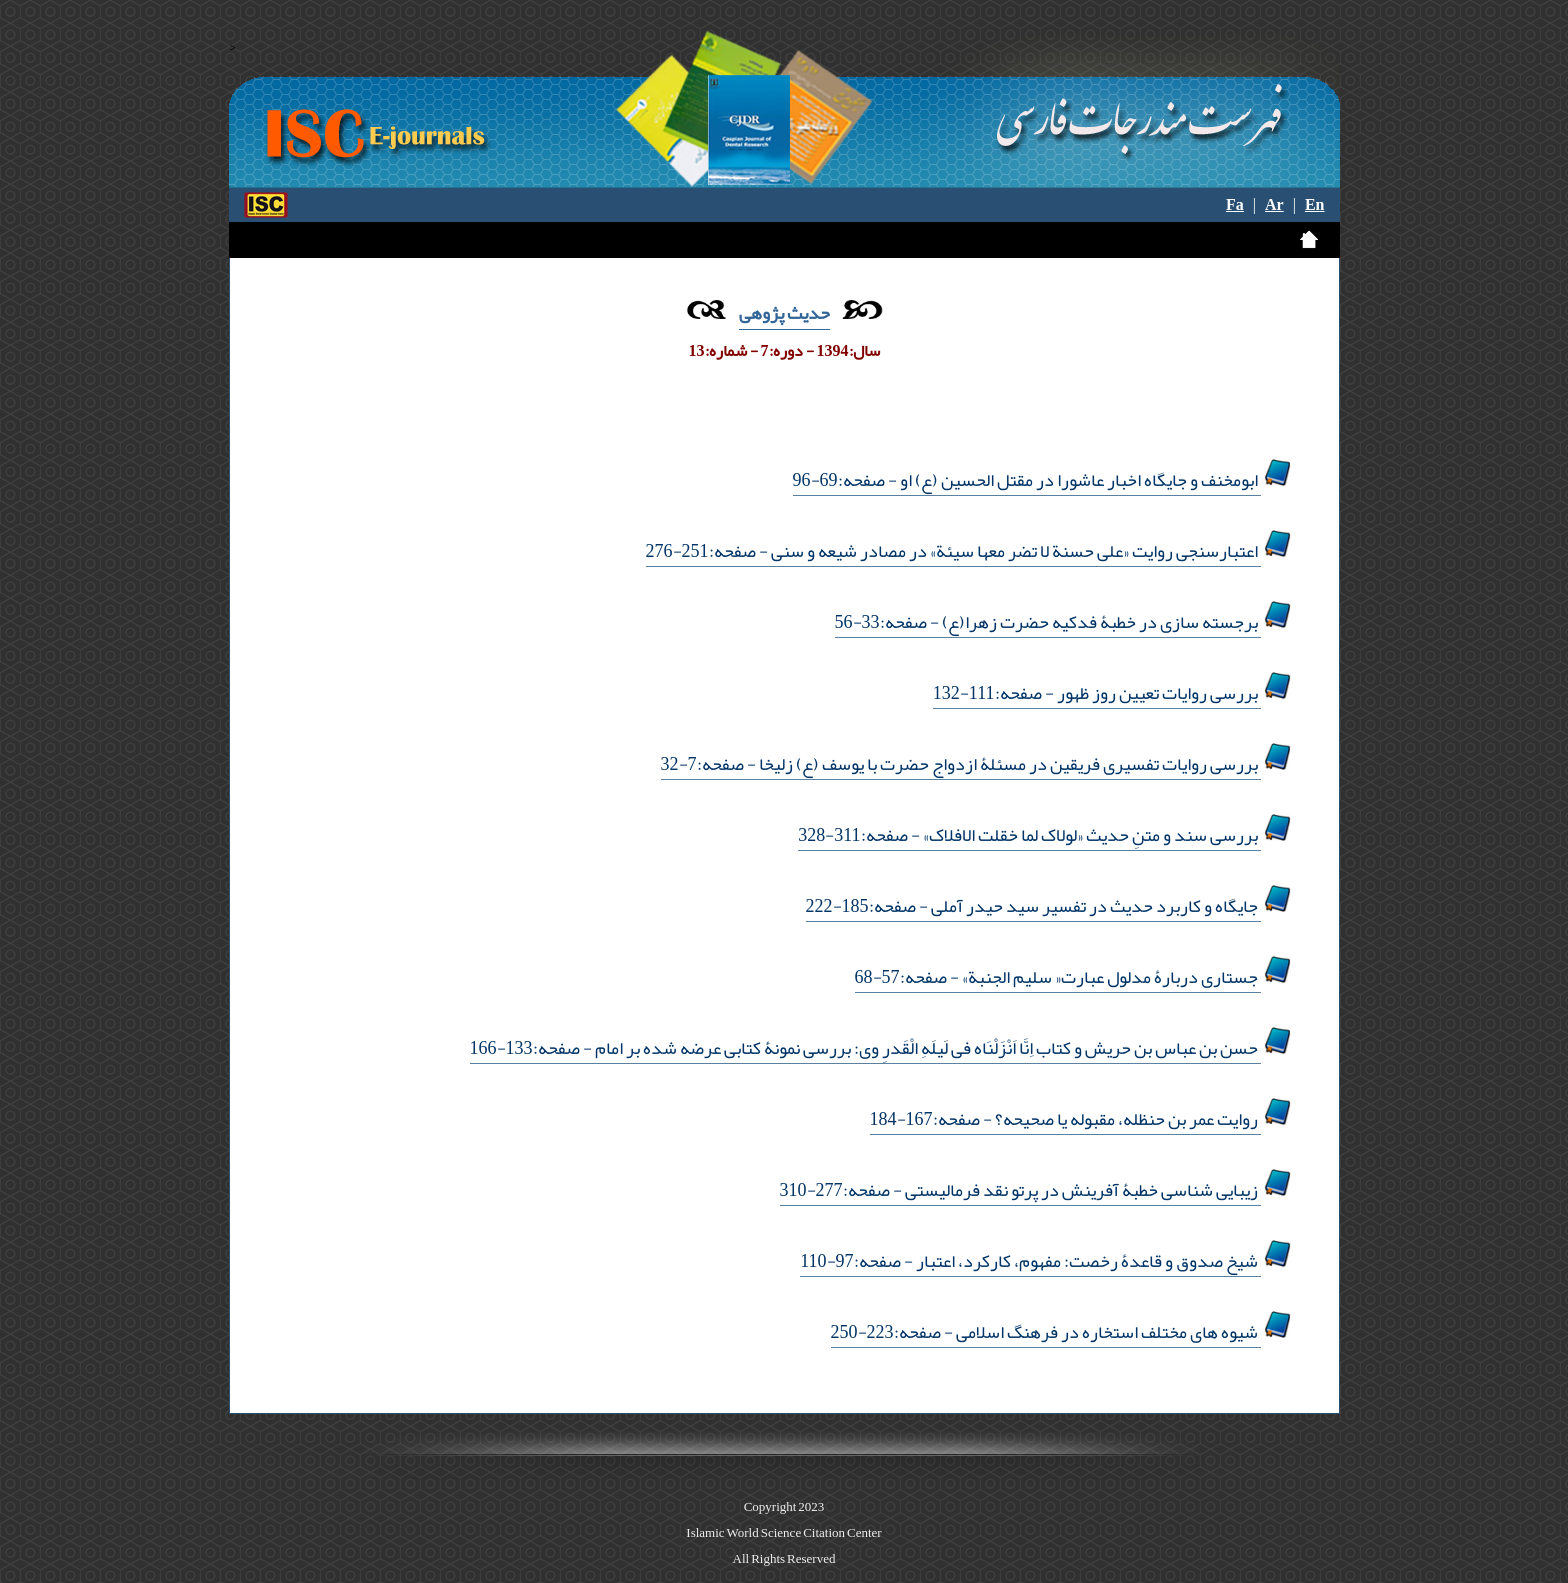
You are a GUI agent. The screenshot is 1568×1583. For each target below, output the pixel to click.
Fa (1235, 205)
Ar (1274, 205)
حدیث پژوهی (784, 313)
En (1315, 205)
